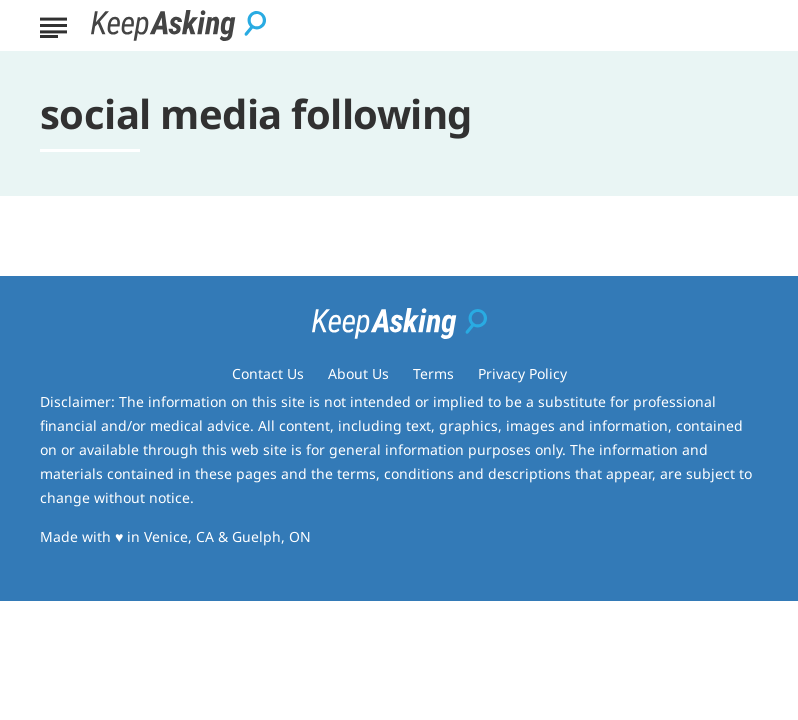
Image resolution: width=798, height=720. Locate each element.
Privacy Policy (522, 373)
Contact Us (268, 373)
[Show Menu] (53, 24)
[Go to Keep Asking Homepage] (178, 25)
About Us (358, 373)
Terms (433, 373)
